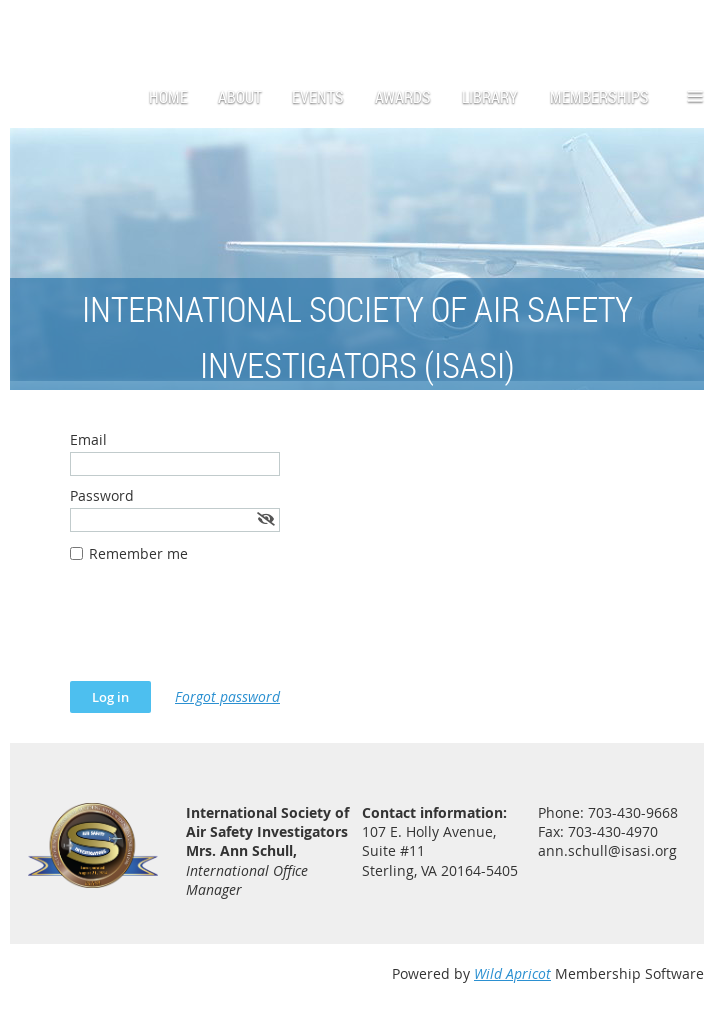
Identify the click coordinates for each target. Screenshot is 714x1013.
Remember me (138, 553)
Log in (684, 29)
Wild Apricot (512, 973)
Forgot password (227, 696)
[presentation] (222, 632)
